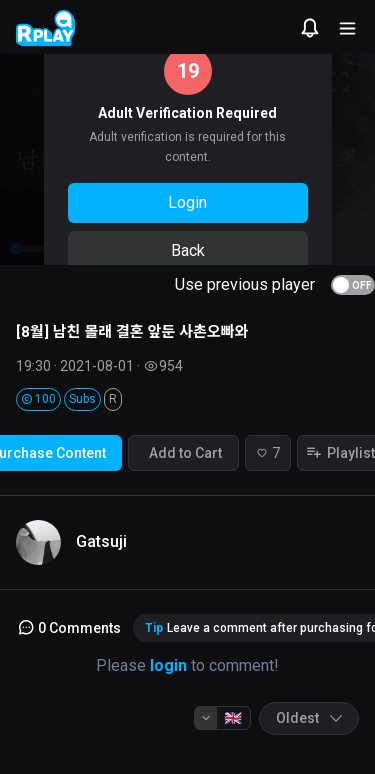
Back (188, 250)
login (168, 665)
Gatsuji (101, 541)
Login (187, 202)
